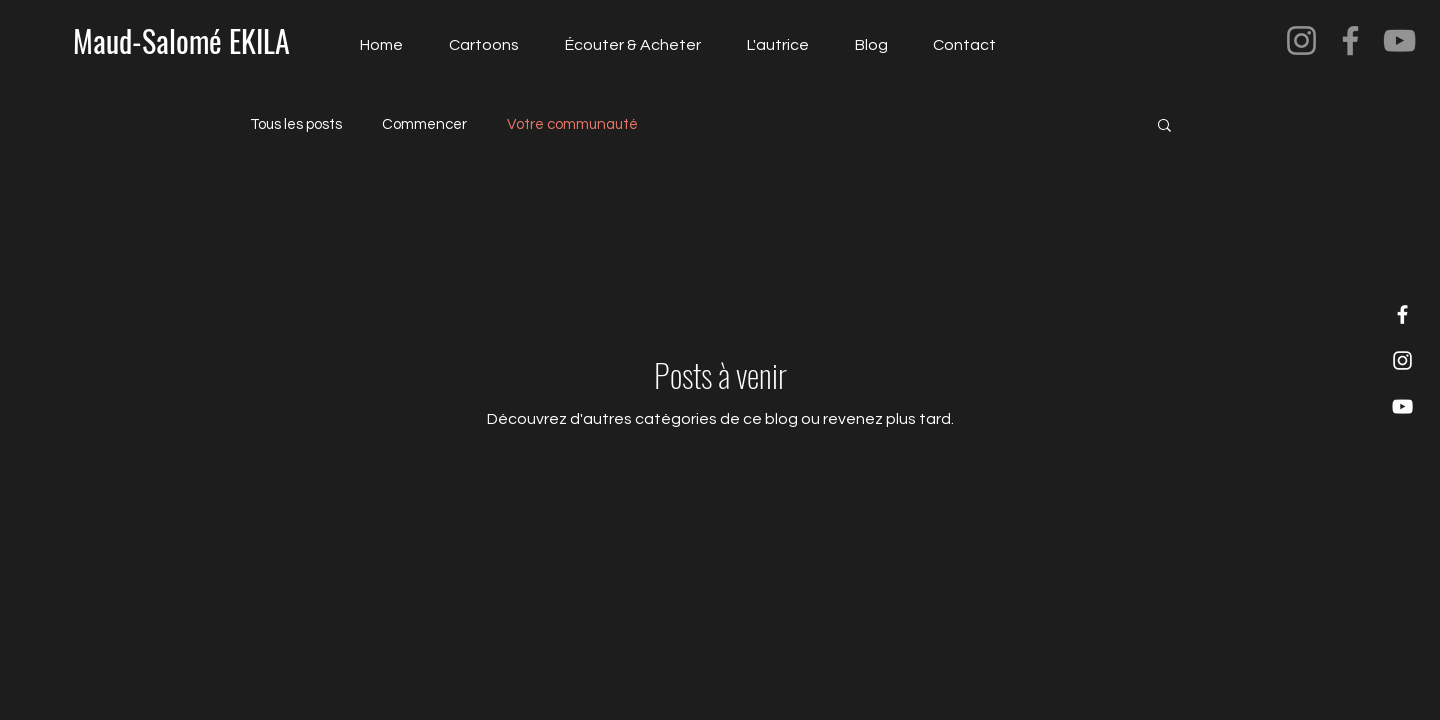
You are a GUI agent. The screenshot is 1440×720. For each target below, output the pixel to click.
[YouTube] (1399, 40)
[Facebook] (1350, 40)
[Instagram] (1301, 40)
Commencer (424, 124)
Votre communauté (572, 124)
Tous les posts (296, 124)
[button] (1164, 126)
